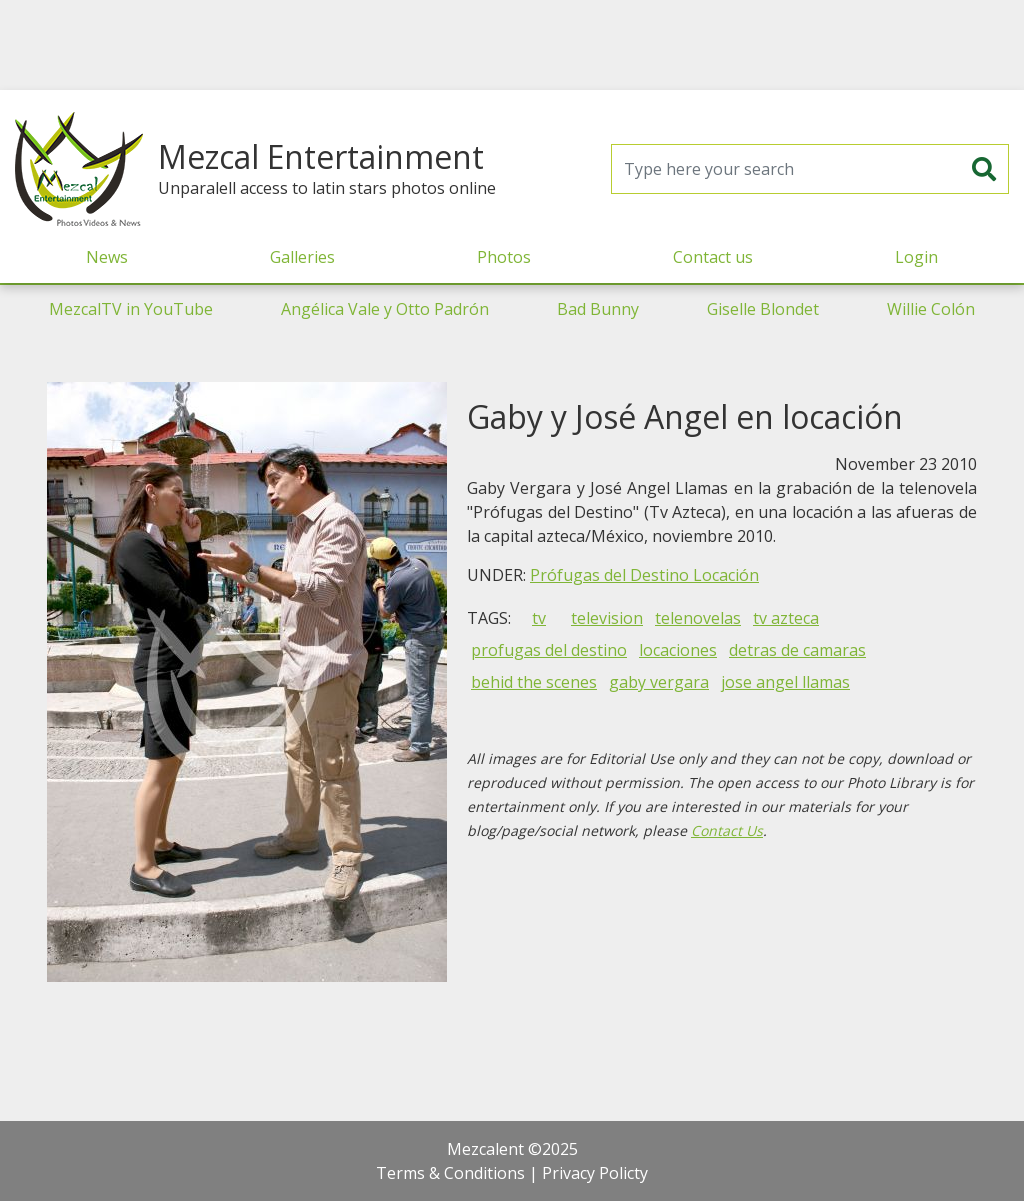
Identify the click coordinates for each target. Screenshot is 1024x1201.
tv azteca (786, 618)
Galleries (302, 257)
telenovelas (698, 618)
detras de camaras (797, 650)
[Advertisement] (512, 45)
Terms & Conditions (450, 1173)
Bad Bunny (598, 309)
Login (916, 257)
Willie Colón (931, 309)
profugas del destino (549, 650)
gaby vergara (659, 682)
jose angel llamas (785, 682)
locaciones (678, 650)
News (107, 257)
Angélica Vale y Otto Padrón (385, 309)
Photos (504, 257)
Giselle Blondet (763, 309)
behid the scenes (534, 682)
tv (539, 618)
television (607, 618)
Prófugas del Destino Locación (644, 575)
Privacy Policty (595, 1173)
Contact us (713, 257)
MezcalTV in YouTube (131, 309)
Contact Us (727, 830)
